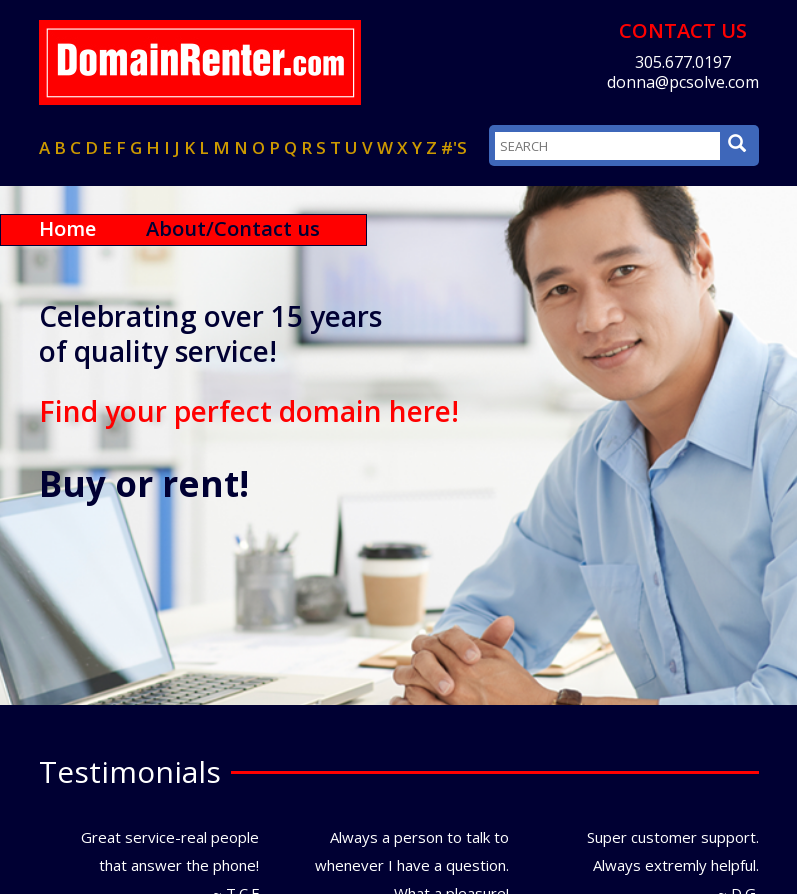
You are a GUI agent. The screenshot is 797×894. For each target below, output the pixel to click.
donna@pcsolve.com (683, 82)
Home (67, 228)
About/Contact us (233, 228)
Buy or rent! (144, 484)
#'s (454, 147)
